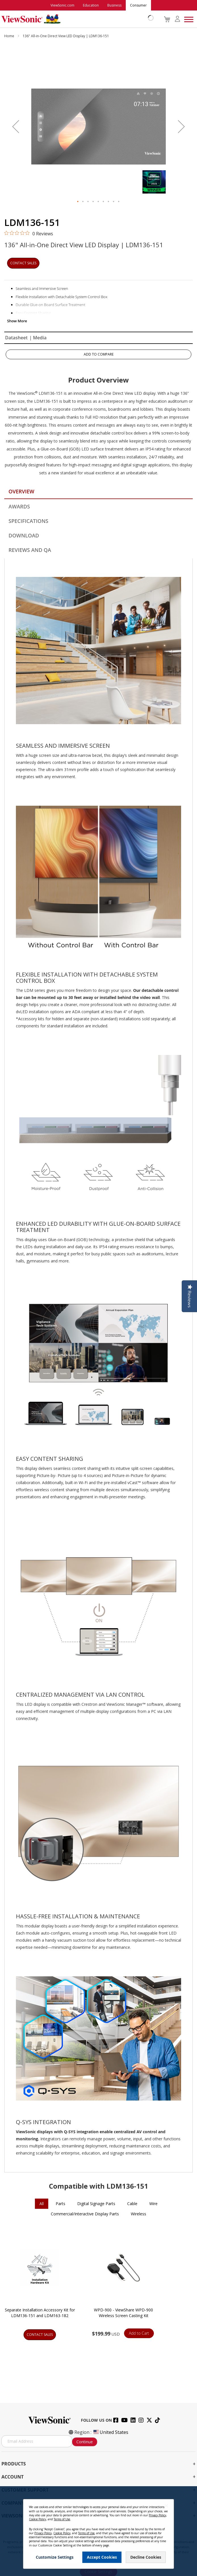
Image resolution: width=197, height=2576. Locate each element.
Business (114, 5)
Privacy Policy (157, 2515)
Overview (21, 491)
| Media (38, 338)
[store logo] (76, 19)
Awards (19, 506)
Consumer (138, 5)
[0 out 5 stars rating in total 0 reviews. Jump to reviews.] (28, 233)
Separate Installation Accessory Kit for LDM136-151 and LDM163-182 (40, 2312)
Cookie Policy (37, 2519)
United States (110, 2432)
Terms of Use (62, 2519)
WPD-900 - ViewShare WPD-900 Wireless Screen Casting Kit (123, 2312)
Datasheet (16, 338)
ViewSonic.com (62, 5)
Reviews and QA (30, 550)
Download (24, 535)
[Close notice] (166, 2505)
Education (91, 5)
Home (9, 36)
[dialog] (98, 2531)
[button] (15, 126)
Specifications (28, 521)
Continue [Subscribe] (84, 2441)
